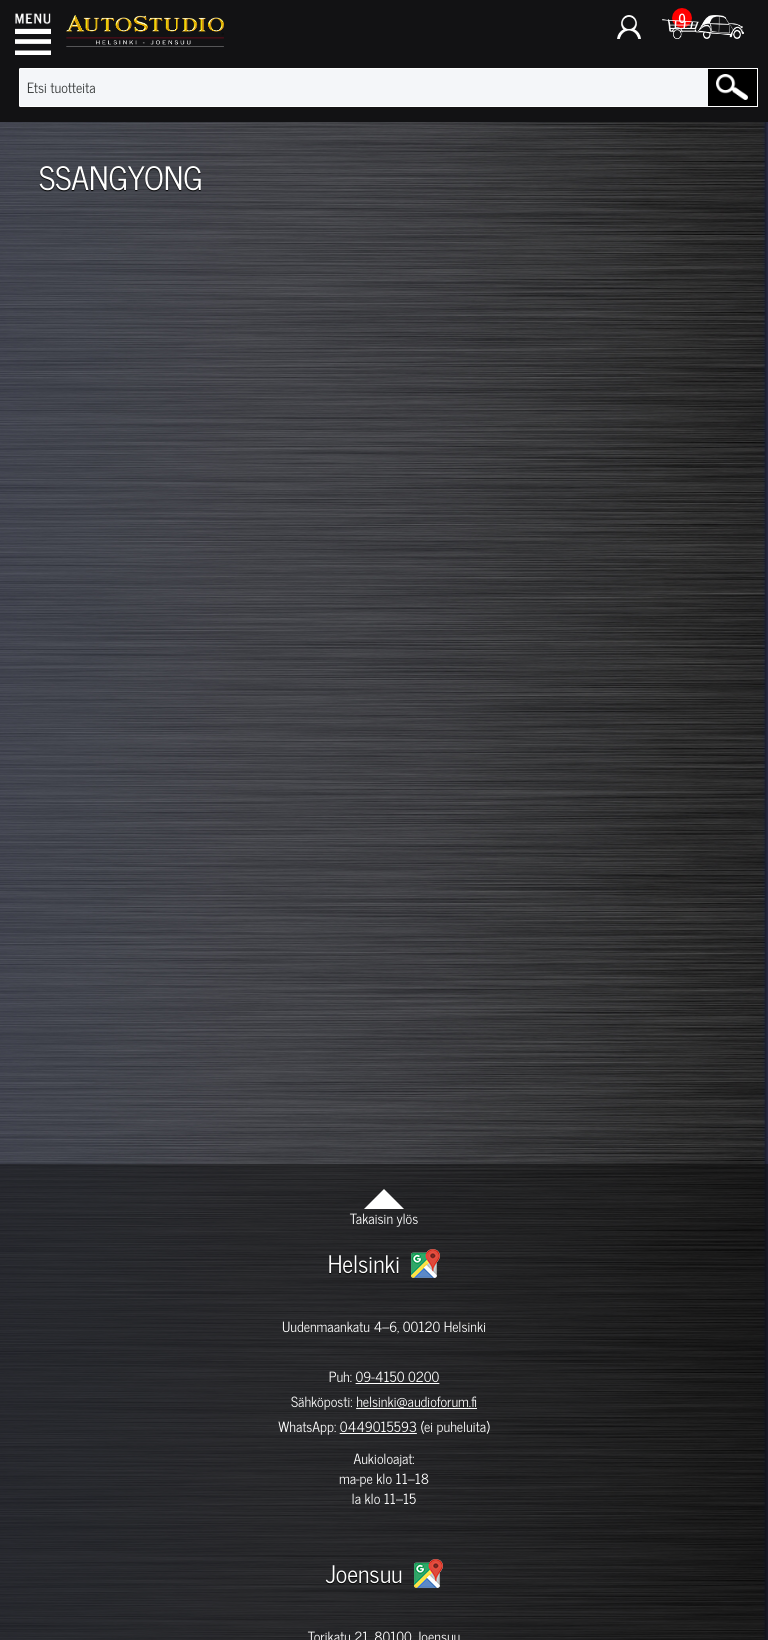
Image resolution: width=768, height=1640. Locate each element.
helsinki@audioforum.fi (416, 1401)
